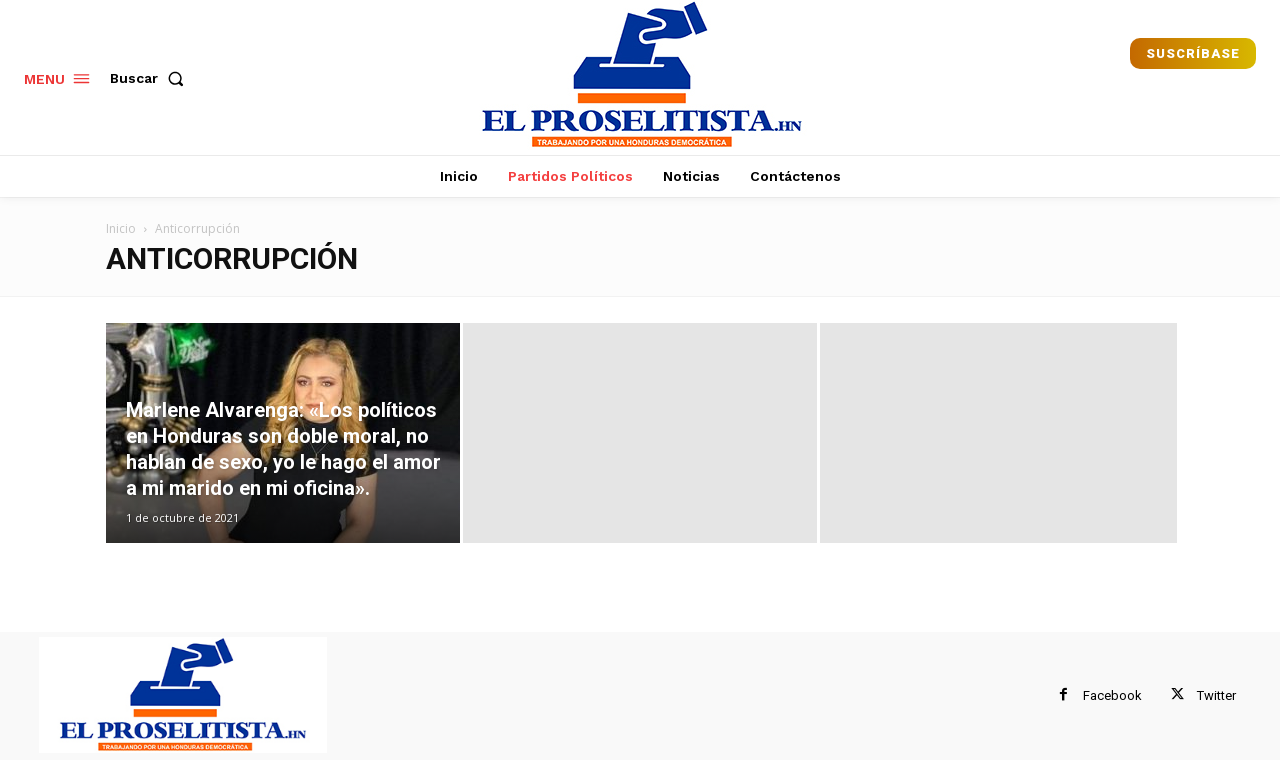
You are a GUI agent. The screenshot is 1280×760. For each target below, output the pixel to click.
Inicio (121, 228)
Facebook (1112, 695)
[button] (151, 78)
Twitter (1216, 695)
